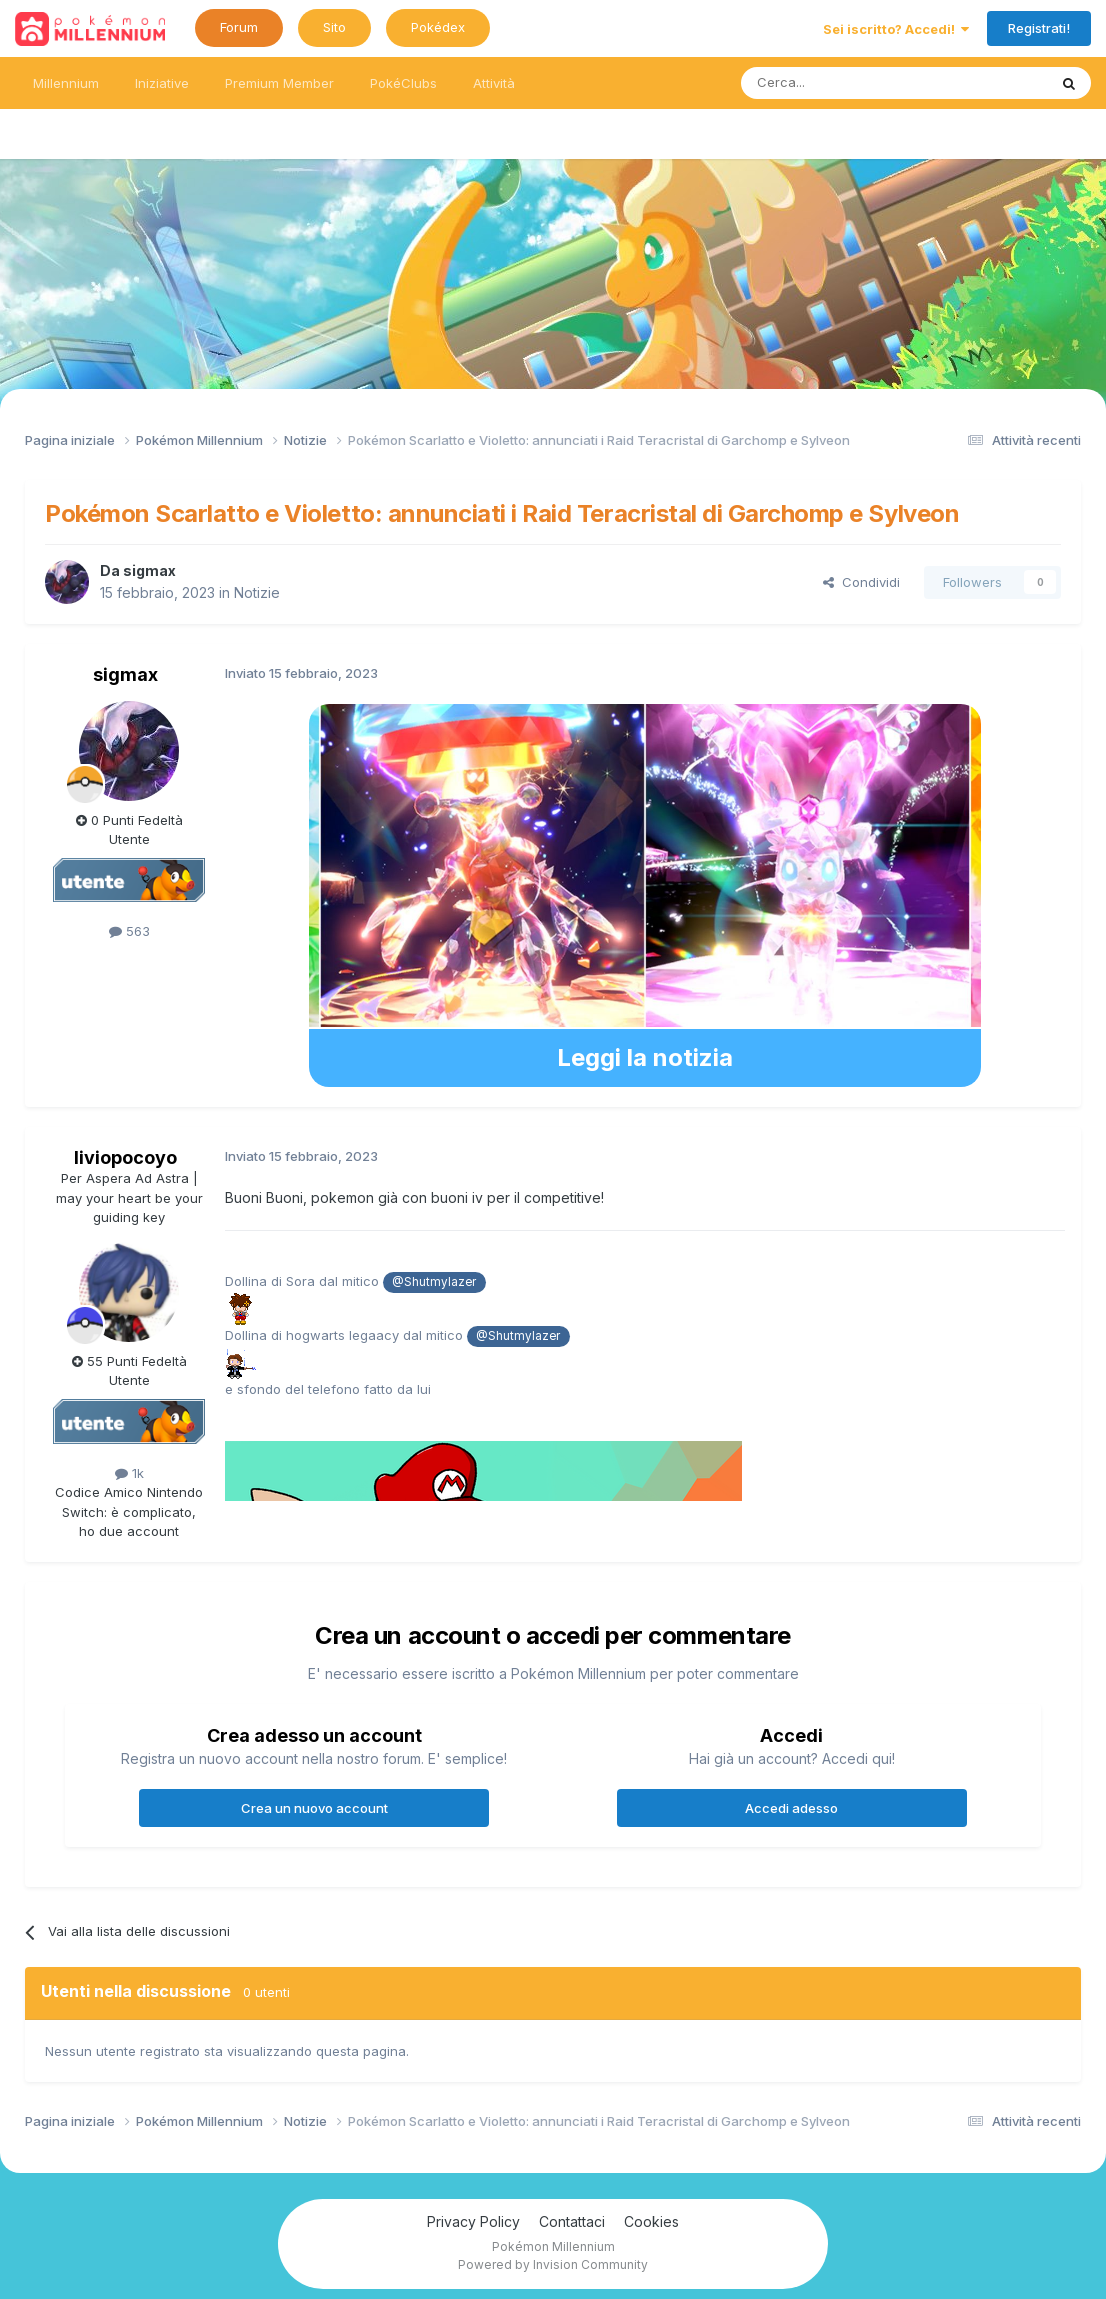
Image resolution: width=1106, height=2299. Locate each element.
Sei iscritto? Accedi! (896, 29)
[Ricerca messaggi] (846, 83)
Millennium (66, 83)
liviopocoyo (125, 1157)
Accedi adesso (791, 1808)
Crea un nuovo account (314, 1808)
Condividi (861, 582)
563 (129, 931)
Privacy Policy (473, 2221)
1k (129, 1473)
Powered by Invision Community (553, 2264)
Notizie (257, 592)
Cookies (651, 2221)
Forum (239, 27)
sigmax (149, 570)
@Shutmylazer (434, 1282)
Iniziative (162, 83)
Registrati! (1039, 28)
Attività (494, 83)
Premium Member (279, 83)
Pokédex (438, 27)
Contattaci (572, 2221)
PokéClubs (403, 83)
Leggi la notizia (645, 1057)
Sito (334, 27)
